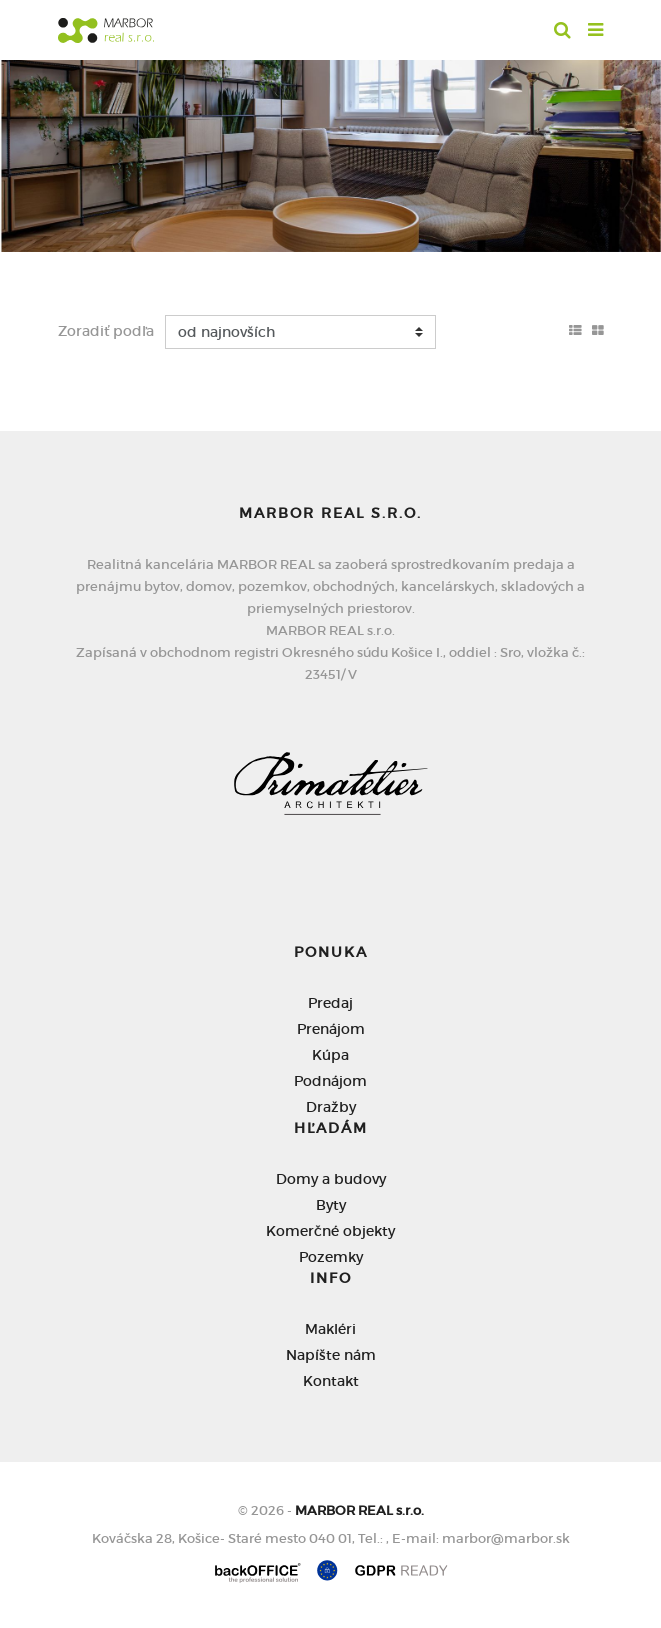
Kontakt (331, 1381)
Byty (331, 1205)
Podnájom (330, 1081)
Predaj (330, 1003)
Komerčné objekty (330, 1231)
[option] (330, 151)
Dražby (331, 1107)
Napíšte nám (331, 1355)
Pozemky (331, 1257)
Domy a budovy (331, 1179)
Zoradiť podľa (106, 331)
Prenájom (331, 1029)
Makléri (330, 1329)
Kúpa (330, 1055)
